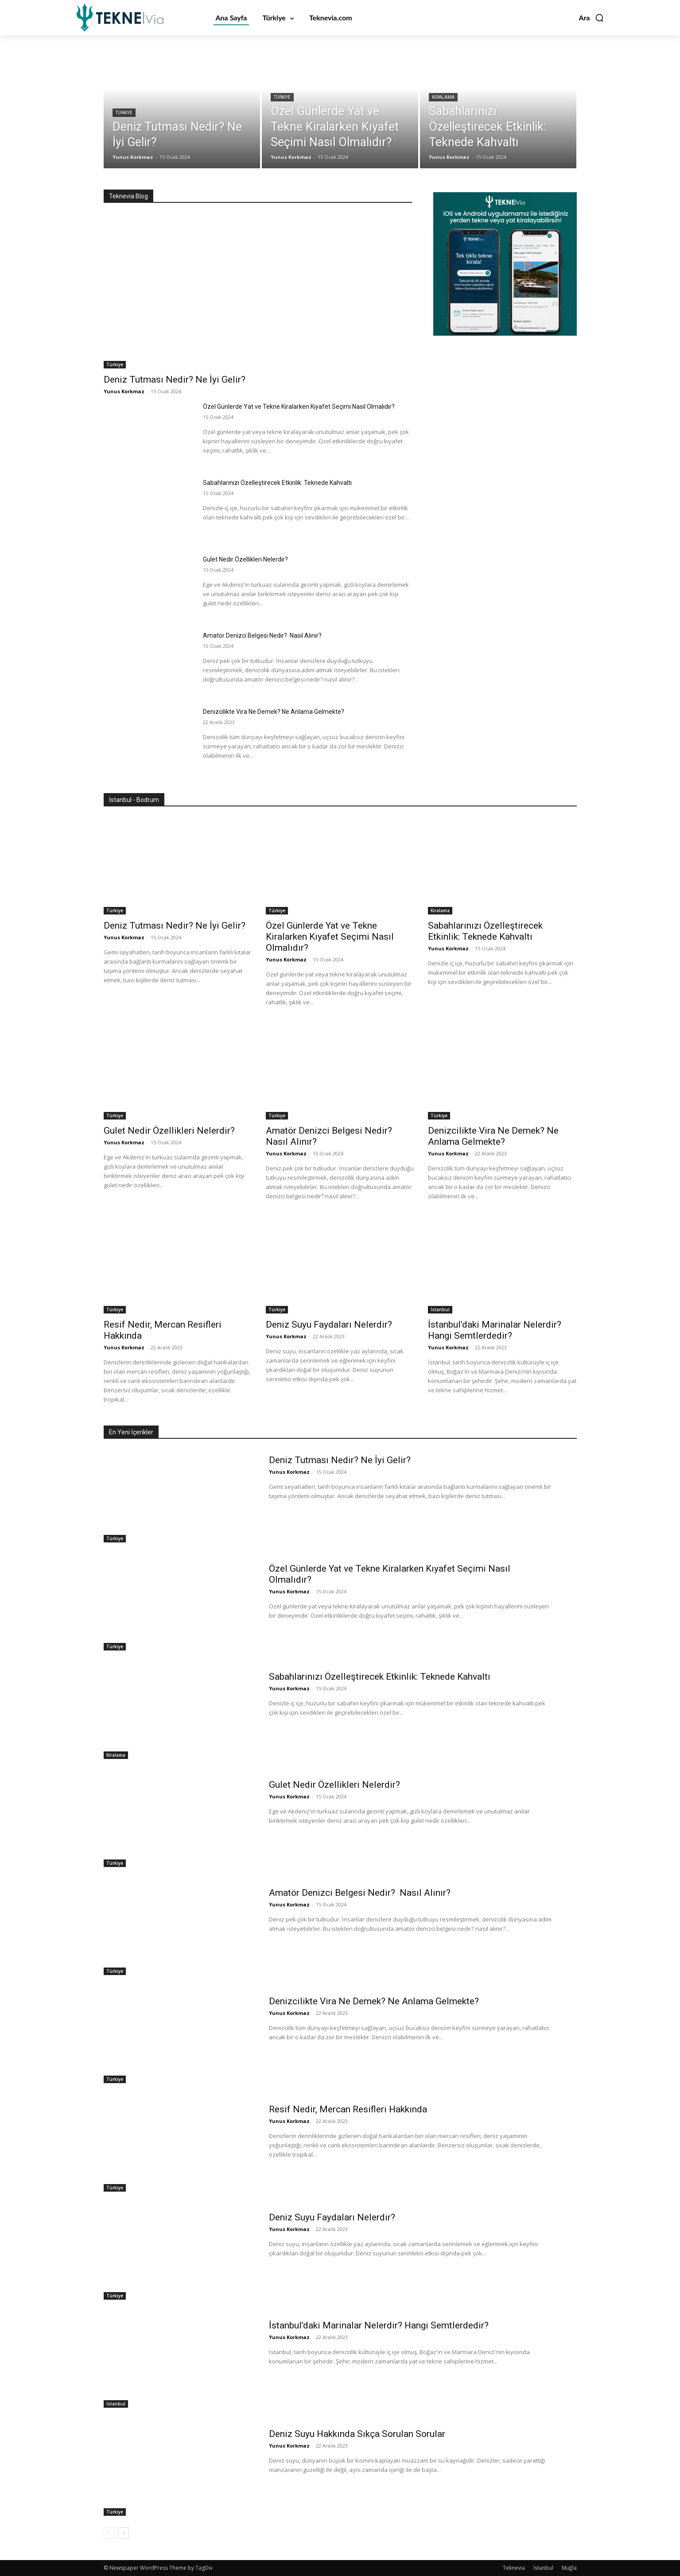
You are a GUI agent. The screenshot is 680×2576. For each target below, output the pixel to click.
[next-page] (123, 2533)
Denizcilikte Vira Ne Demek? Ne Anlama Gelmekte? (273, 711)
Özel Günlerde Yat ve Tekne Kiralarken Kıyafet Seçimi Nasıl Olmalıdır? (299, 406)
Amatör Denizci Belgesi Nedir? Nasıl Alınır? (263, 635)
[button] (591, 17)
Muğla (569, 2568)
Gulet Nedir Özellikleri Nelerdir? (245, 559)
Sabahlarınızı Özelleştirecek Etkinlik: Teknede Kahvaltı (278, 482)
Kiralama (443, 98)
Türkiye (124, 113)
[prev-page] (109, 2533)
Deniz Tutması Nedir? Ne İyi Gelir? (174, 379)
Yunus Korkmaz (124, 391)
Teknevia (514, 2568)
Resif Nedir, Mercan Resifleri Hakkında (348, 2109)
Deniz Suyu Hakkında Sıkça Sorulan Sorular (358, 2434)
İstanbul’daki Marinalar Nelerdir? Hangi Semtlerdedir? (494, 1330)
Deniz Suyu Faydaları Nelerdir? (329, 1324)
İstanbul (440, 1309)
